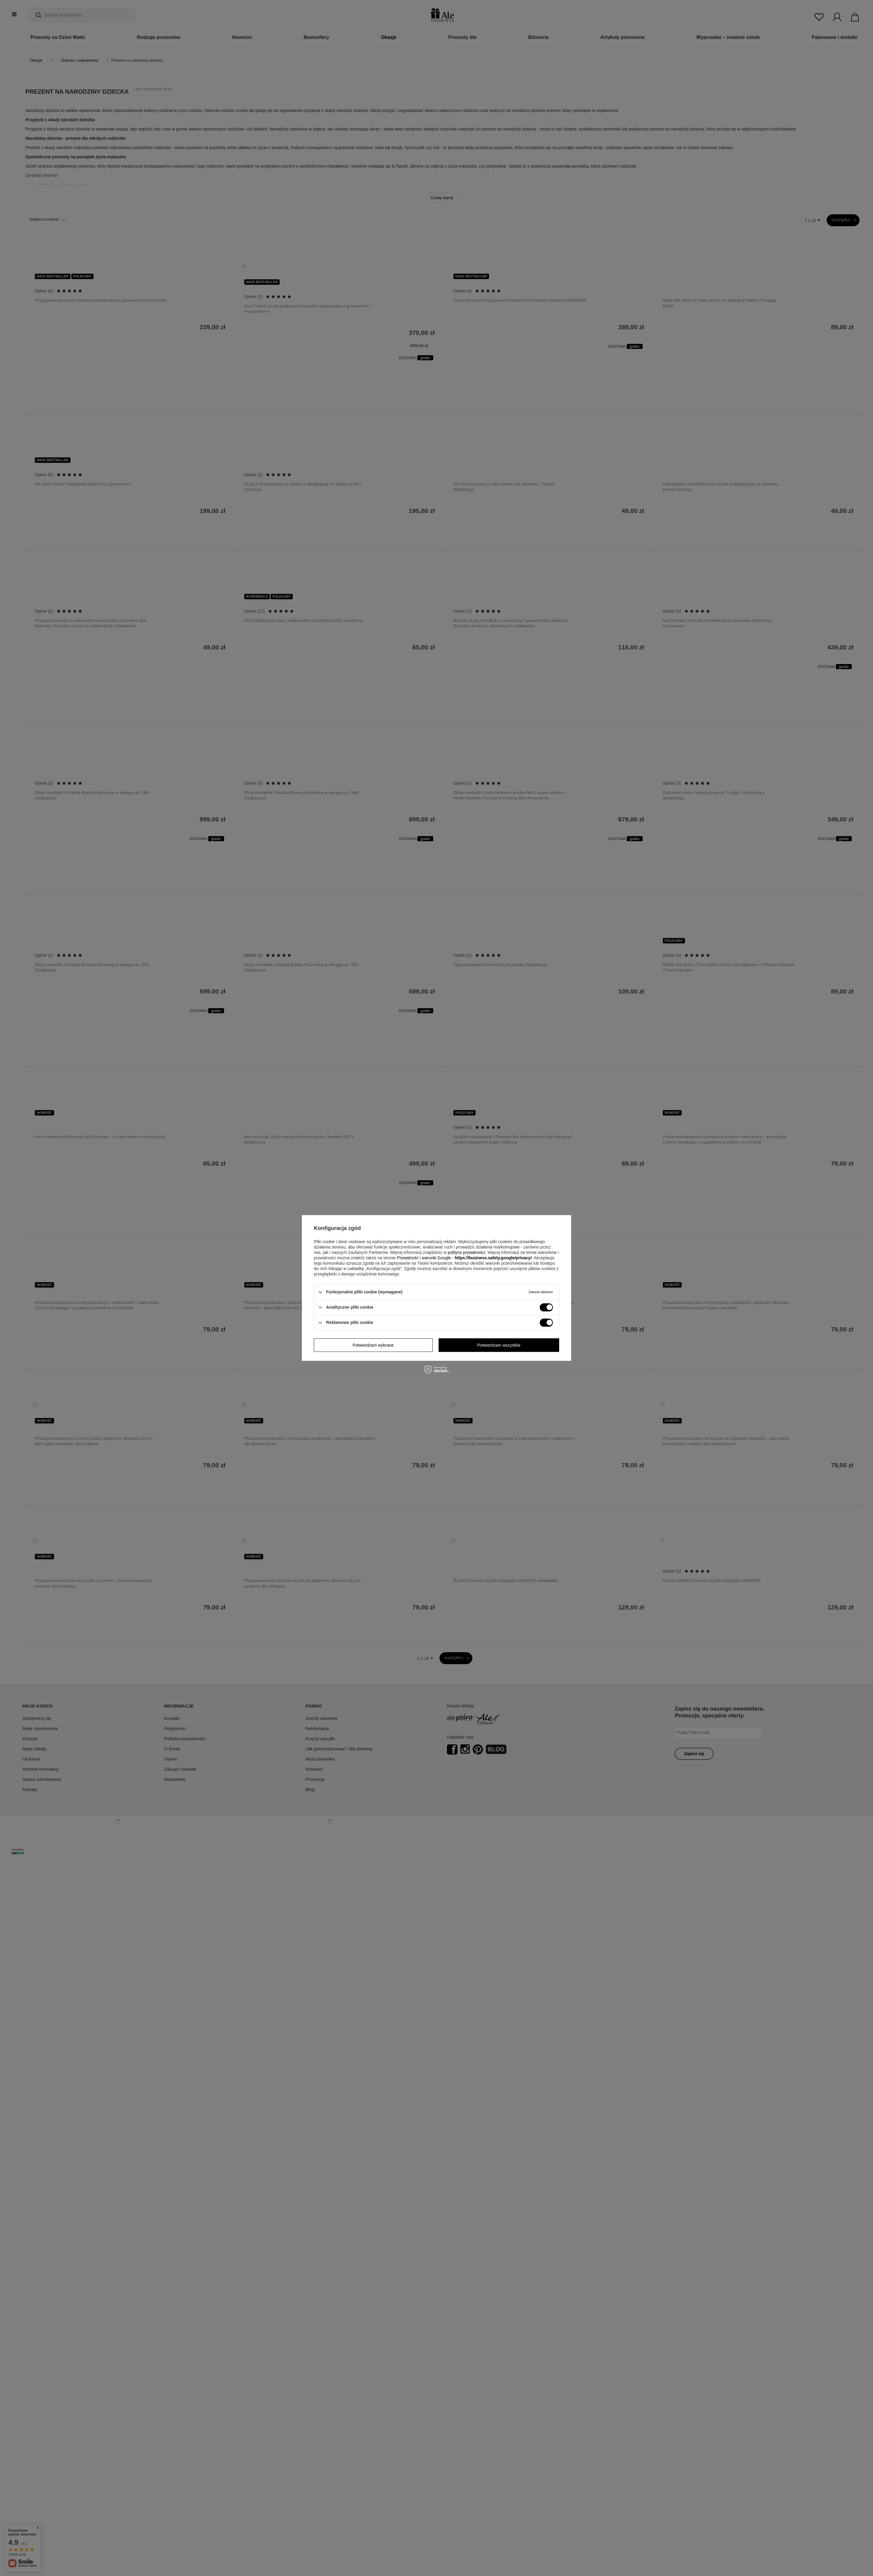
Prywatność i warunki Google (424, 1257)
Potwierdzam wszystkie (499, 1345)
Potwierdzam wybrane (373, 1345)
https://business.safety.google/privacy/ (493, 1257)
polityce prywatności (466, 1252)
